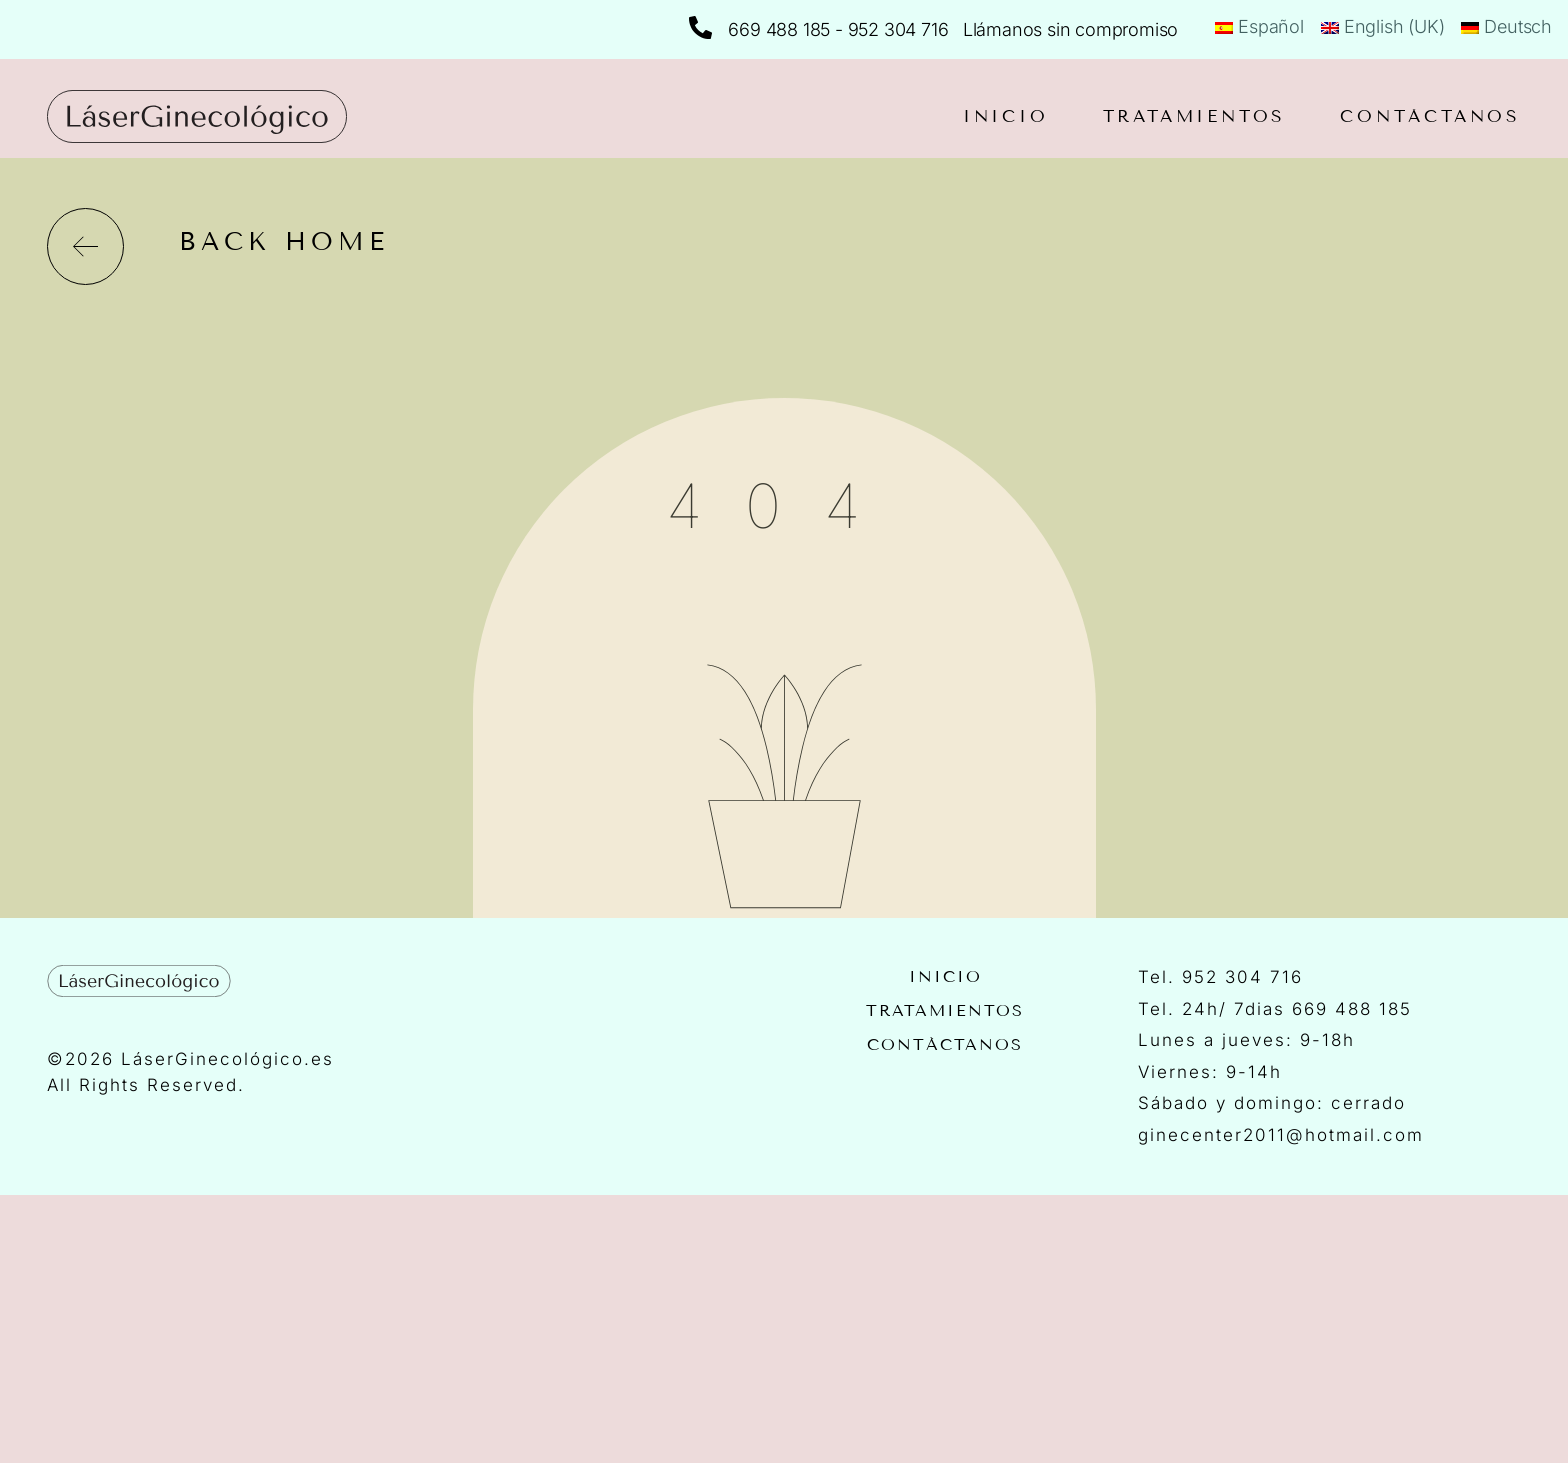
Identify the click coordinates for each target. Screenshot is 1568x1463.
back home (284, 242)
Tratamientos (1195, 116)
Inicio (1006, 116)
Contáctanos (1430, 116)
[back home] (85, 246)
